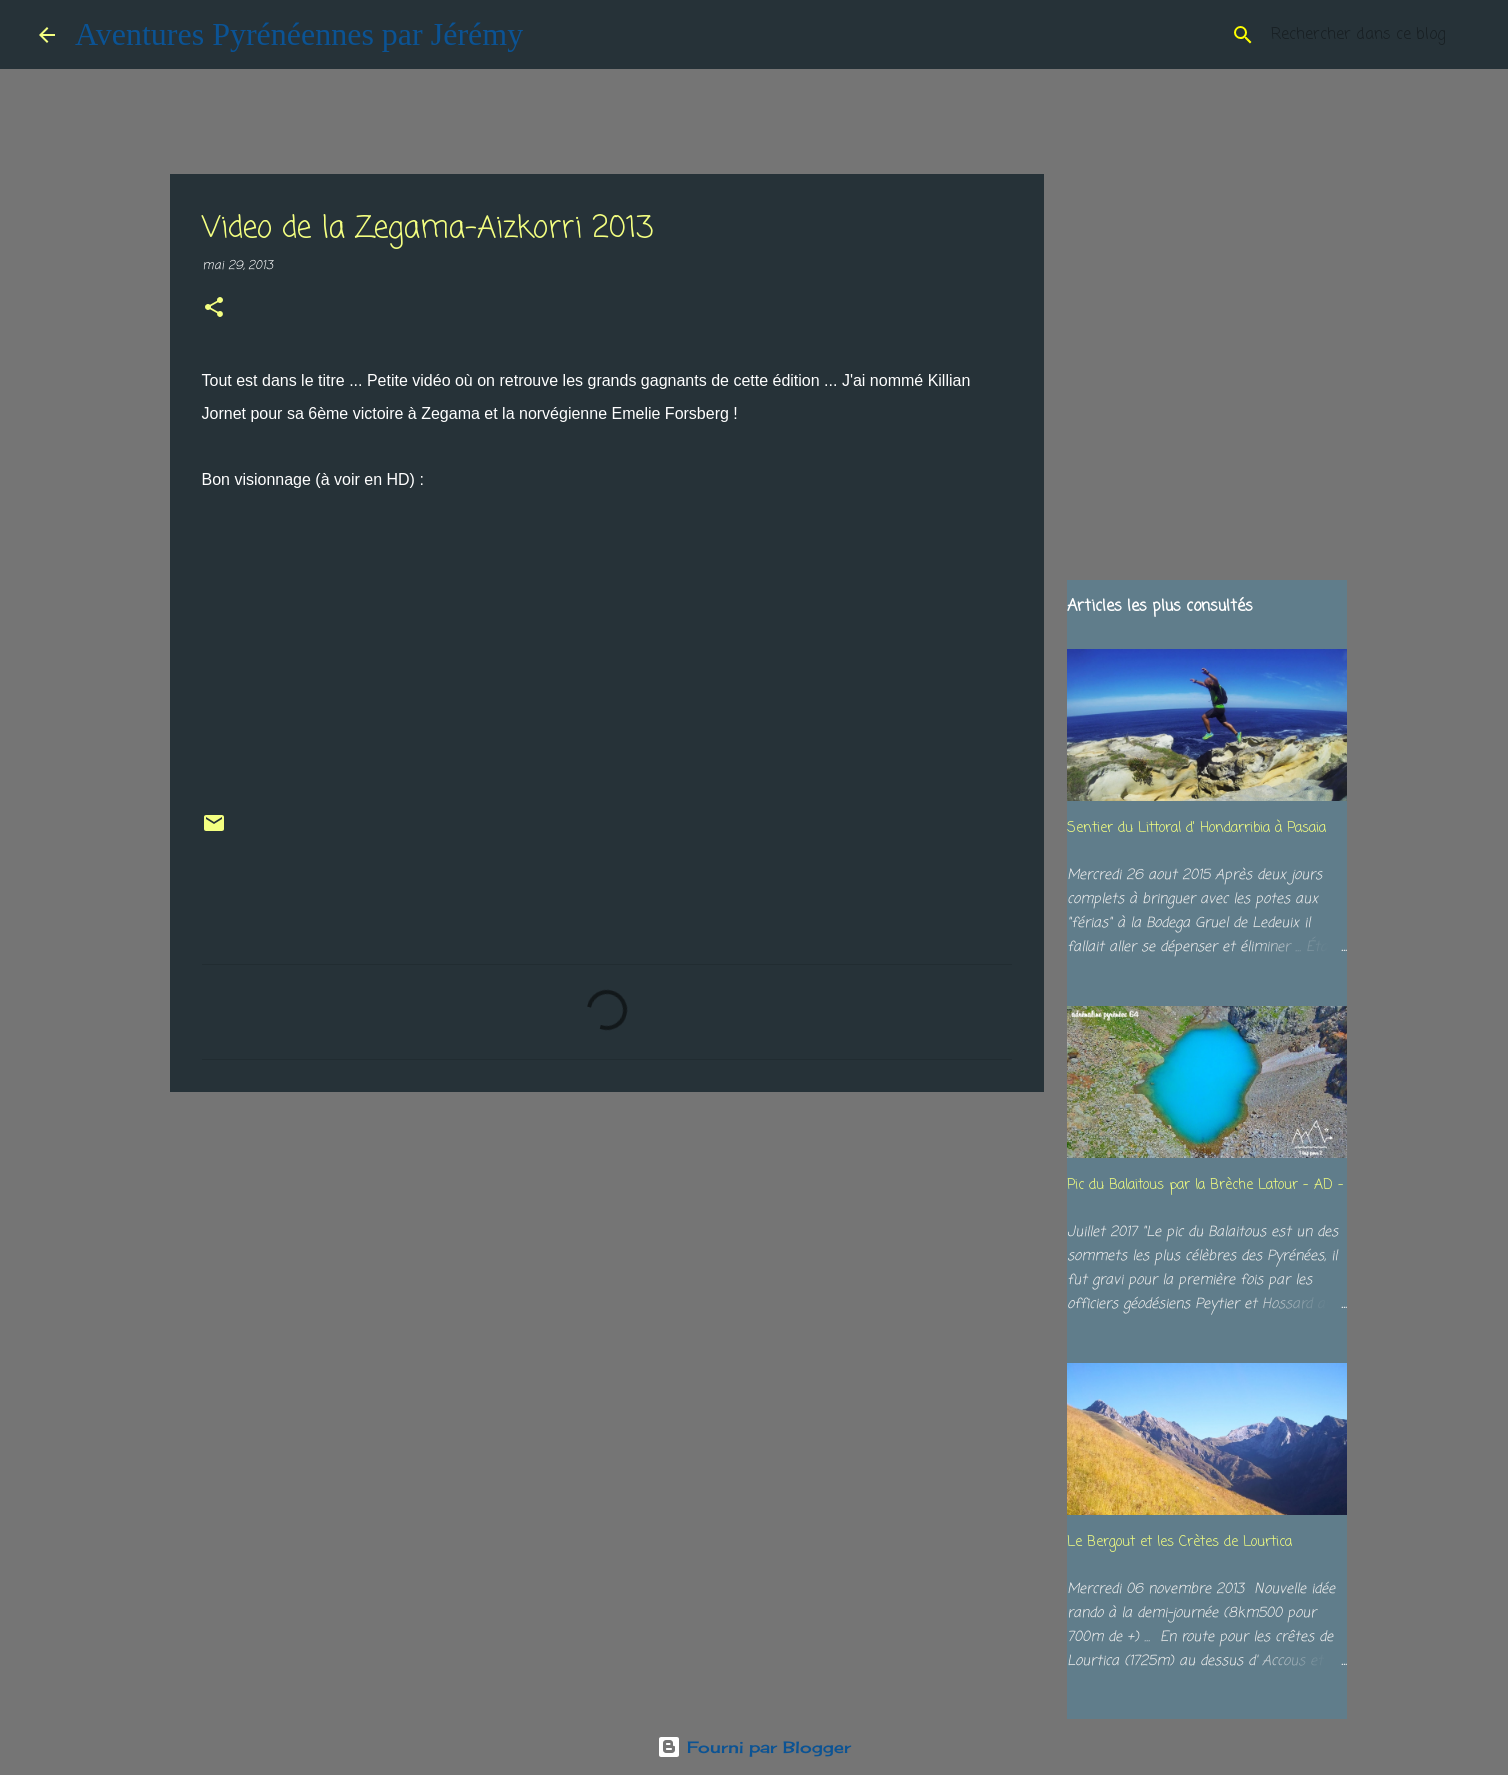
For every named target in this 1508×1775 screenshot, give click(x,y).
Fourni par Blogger (754, 1747)
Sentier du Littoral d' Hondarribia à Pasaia (1196, 828)
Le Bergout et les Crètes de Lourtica (1179, 1542)
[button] (214, 309)
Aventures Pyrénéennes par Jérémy (299, 34)
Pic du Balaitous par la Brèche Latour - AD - (1205, 1185)
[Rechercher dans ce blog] (1368, 35)
